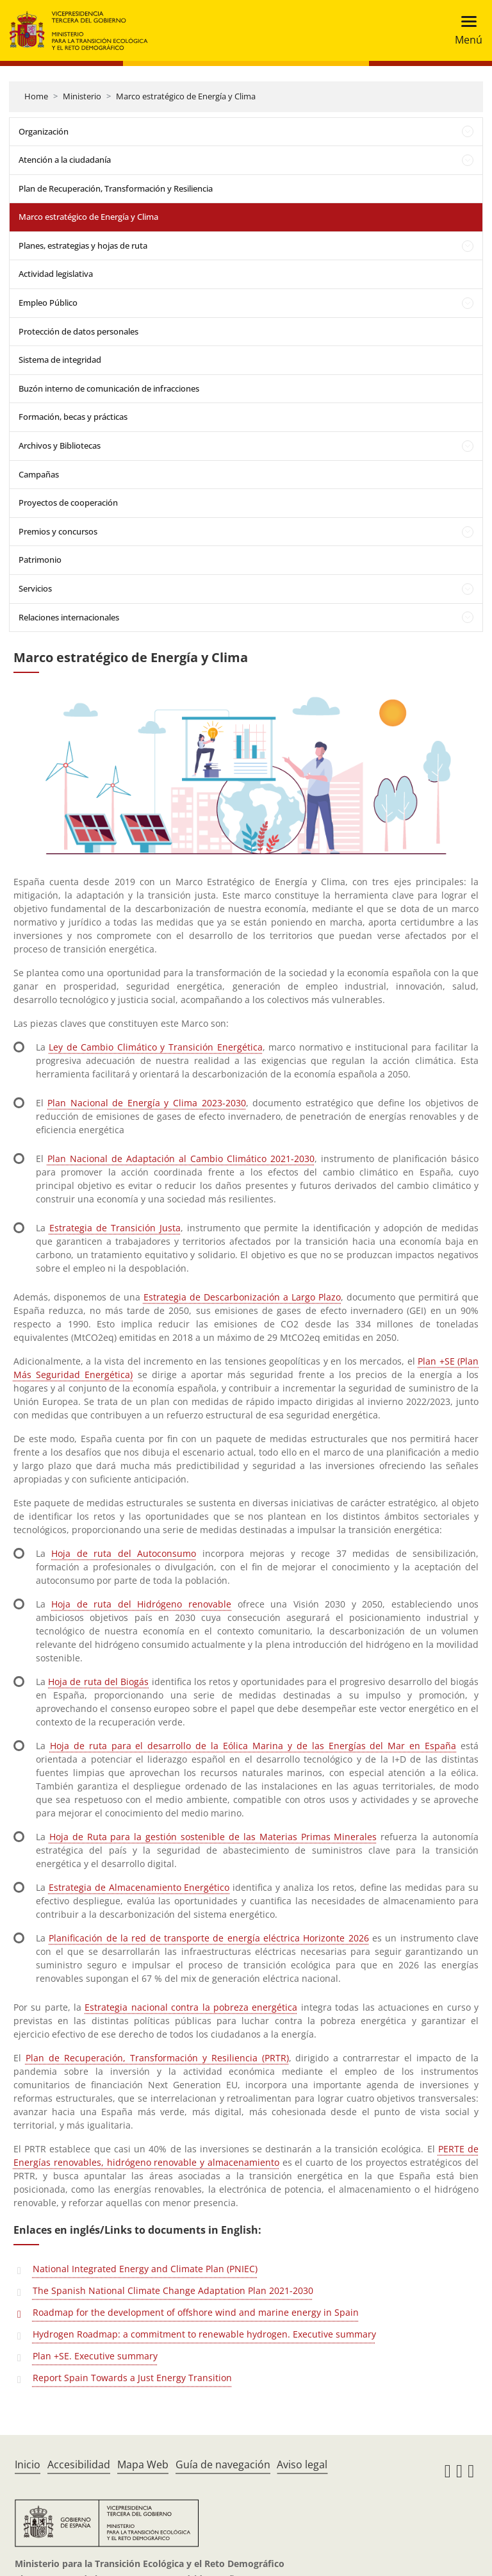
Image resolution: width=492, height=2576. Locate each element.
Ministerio (82, 96)
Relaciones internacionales (69, 617)
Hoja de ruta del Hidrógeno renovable (141, 1604)
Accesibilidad (78, 2464)
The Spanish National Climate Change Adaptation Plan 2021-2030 (173, 2290)
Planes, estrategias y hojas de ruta (83, 245)
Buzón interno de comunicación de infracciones (109, 388)
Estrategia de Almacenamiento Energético (139, 1887)
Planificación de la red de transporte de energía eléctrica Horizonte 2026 (208, 1938)
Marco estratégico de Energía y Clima (186, 96)
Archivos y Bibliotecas (60, 445)
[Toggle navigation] (465, 30)
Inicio (27, 2464)
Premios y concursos (58, 531)
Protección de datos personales (78, 331)
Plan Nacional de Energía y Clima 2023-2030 (146, 1103)
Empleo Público (48, 302)
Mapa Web (142, 2464)
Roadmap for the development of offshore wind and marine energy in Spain (196, 2312)
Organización (44, 131)
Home (36, 96)
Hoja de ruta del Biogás (98, 1681)
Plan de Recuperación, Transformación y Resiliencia (116, 188)
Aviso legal (302, 2464)
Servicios (35, 588)
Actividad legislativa (56, 273)
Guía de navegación (223, 2464)
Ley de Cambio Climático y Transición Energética (155, 1047)
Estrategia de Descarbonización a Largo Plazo (242, 1297)
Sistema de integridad (60, 359)
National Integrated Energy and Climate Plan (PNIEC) (145, 2269)
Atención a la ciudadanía (65, 159)
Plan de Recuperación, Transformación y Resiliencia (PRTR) (157, 2058)
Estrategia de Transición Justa (115, 1228)
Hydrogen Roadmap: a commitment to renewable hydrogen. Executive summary (204, 2334)
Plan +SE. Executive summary (95, 2356)
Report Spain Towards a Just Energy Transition (132, 2378)
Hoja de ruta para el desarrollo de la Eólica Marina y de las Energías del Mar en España (253, 1746)
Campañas (39, 474)
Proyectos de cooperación (68, 502)
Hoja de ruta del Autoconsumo (123, 1553)
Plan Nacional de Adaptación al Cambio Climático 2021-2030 (181, 1158)
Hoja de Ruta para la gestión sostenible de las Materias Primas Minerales (213, 1837)
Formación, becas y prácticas (73, 416)
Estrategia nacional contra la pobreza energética (191, 2007)
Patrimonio (40, 559)
